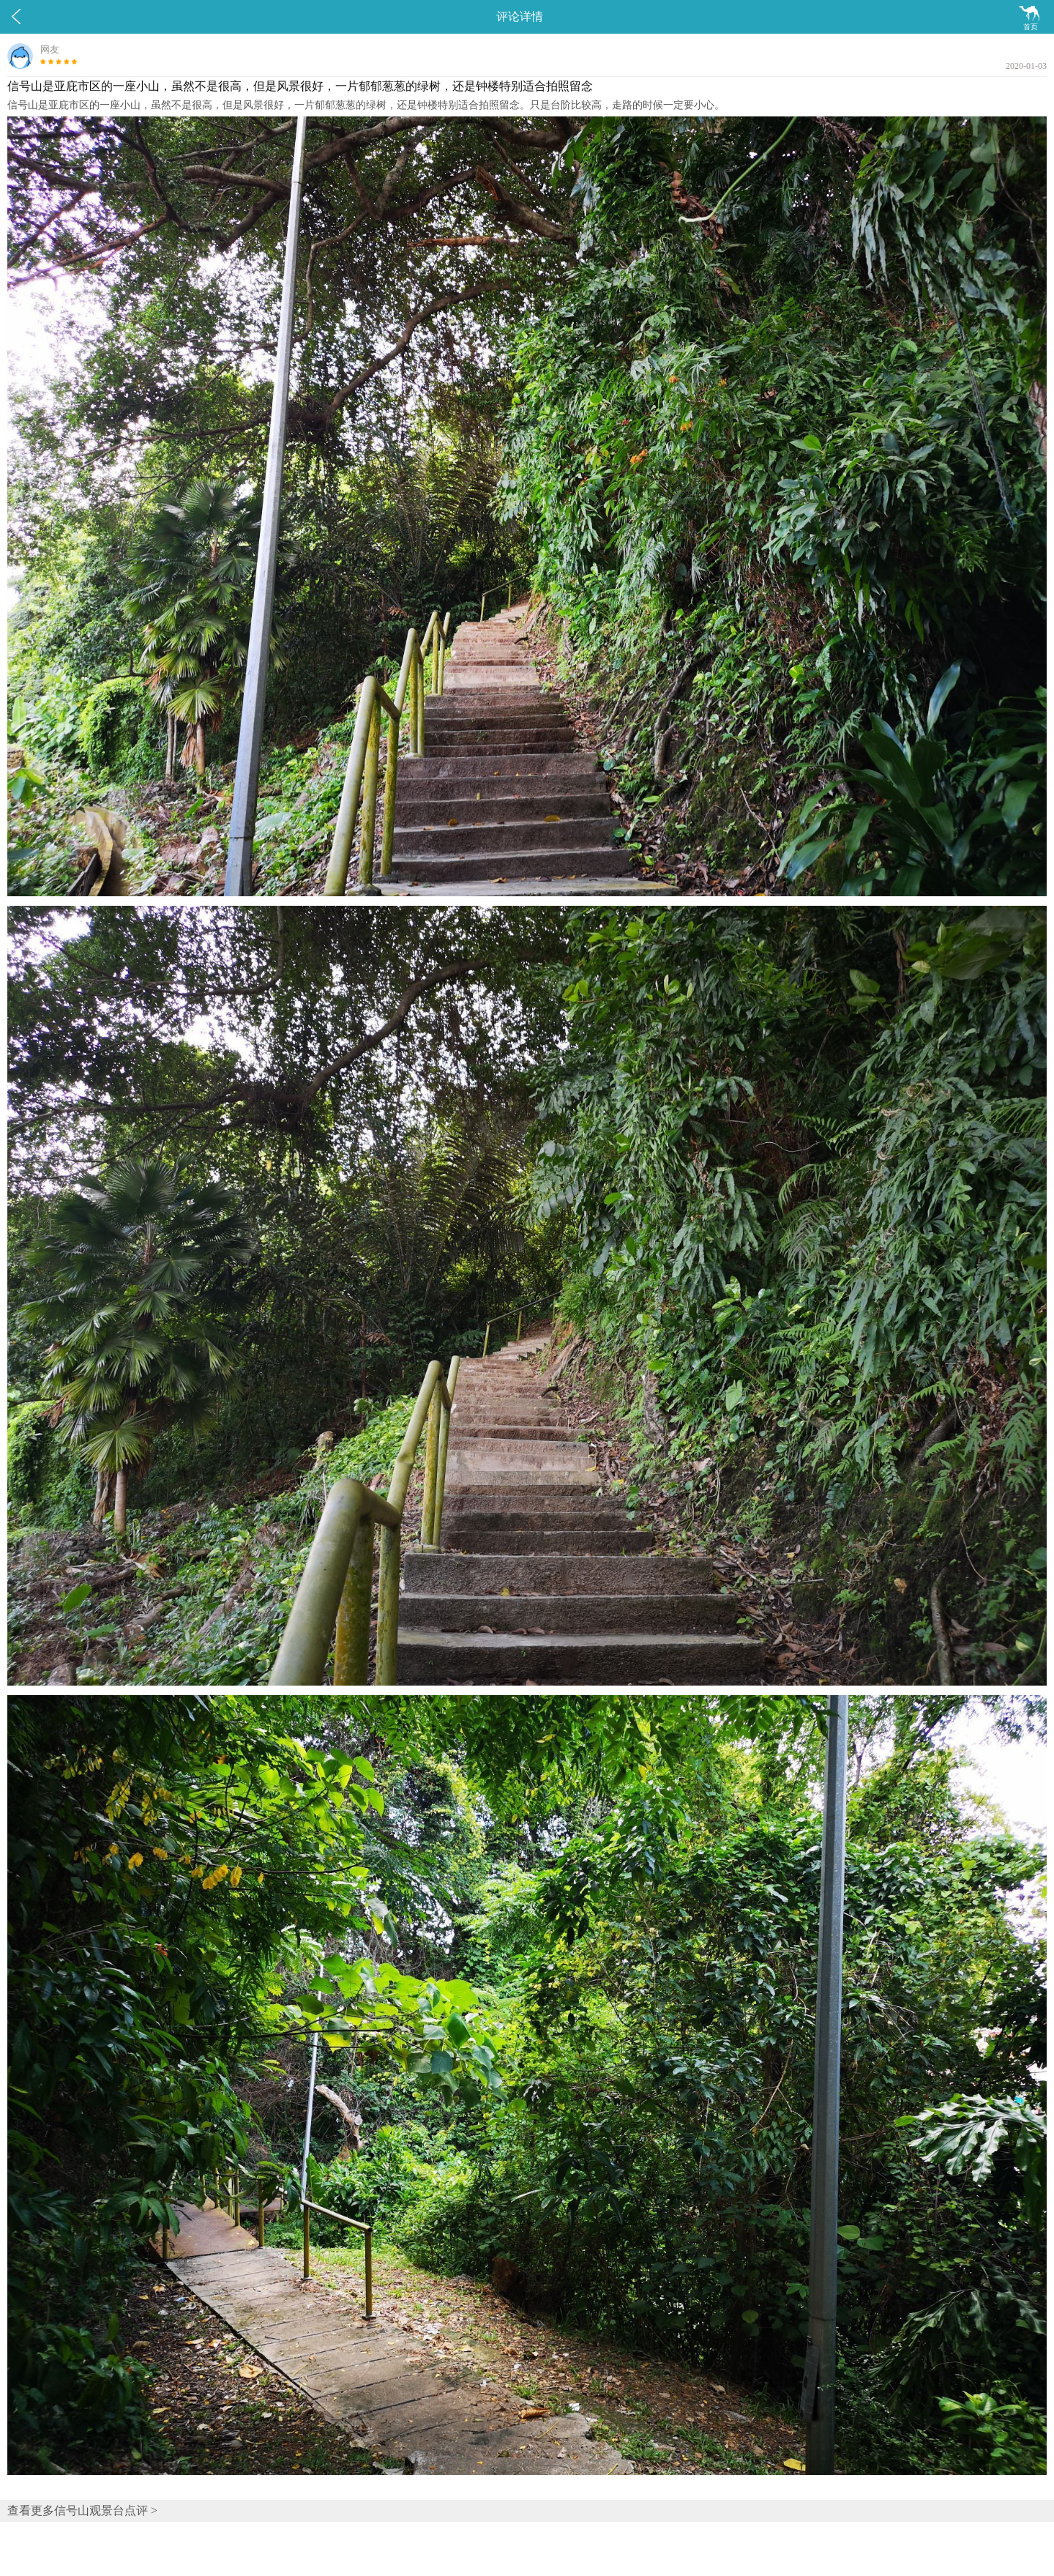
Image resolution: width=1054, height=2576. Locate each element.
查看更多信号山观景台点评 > (82, 2510)
